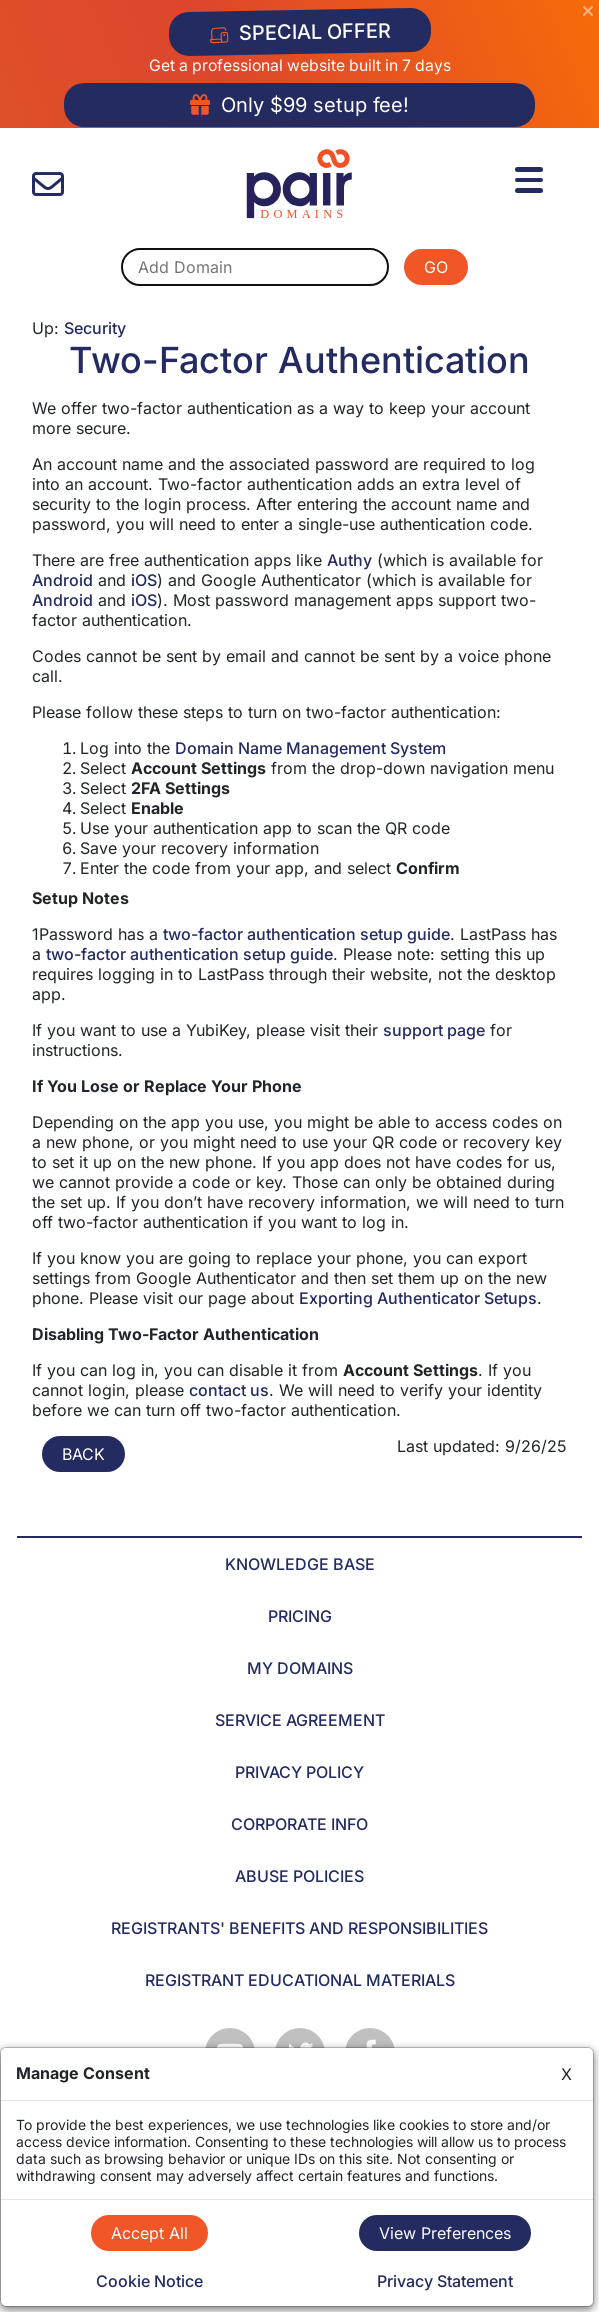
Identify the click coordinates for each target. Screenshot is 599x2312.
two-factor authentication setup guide (306, 934)
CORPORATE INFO (299, 1824)
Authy (349, 560)
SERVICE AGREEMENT (300, 1720)
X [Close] (566, 2074)
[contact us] (48, 184)
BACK (83, 1454)
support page (434, 1030)
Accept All (149, 2233)
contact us (229, 1390)
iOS (144, 580)
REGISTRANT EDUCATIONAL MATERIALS (300, 1980)
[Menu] (532, 177)
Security (95, 328)
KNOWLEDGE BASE (300, 1564)
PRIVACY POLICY (299, 1772)
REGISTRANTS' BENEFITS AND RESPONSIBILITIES (299, 1928)
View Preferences (445, 2233)
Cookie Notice (149, 2281)
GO (436, 267)
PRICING (300, 1616)
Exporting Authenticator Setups (418, 1298)
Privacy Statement (445, 2281)
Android (62, 580)
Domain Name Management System (310, 748)
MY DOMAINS (300, 1668)
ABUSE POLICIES (299, 1876)
